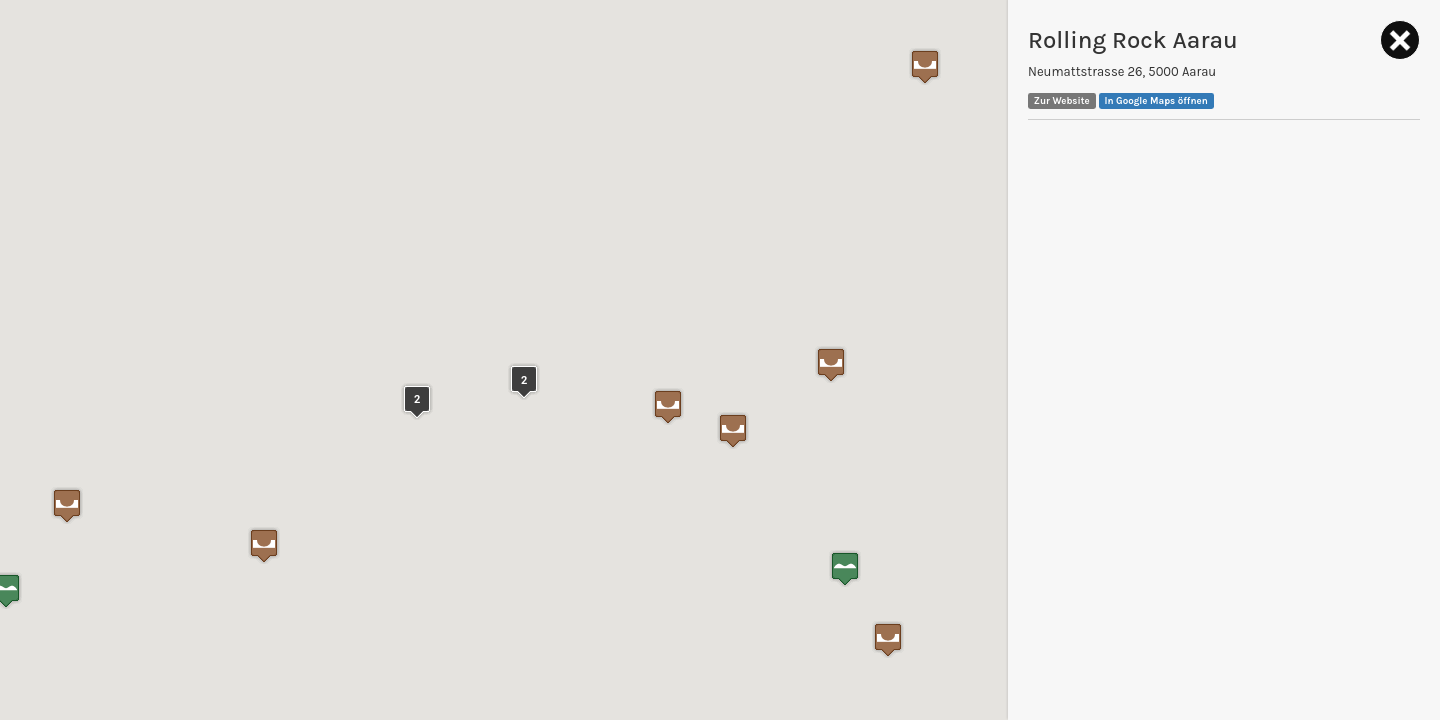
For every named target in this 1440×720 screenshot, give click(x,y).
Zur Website (1062, 100)
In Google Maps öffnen (1156, 100)
